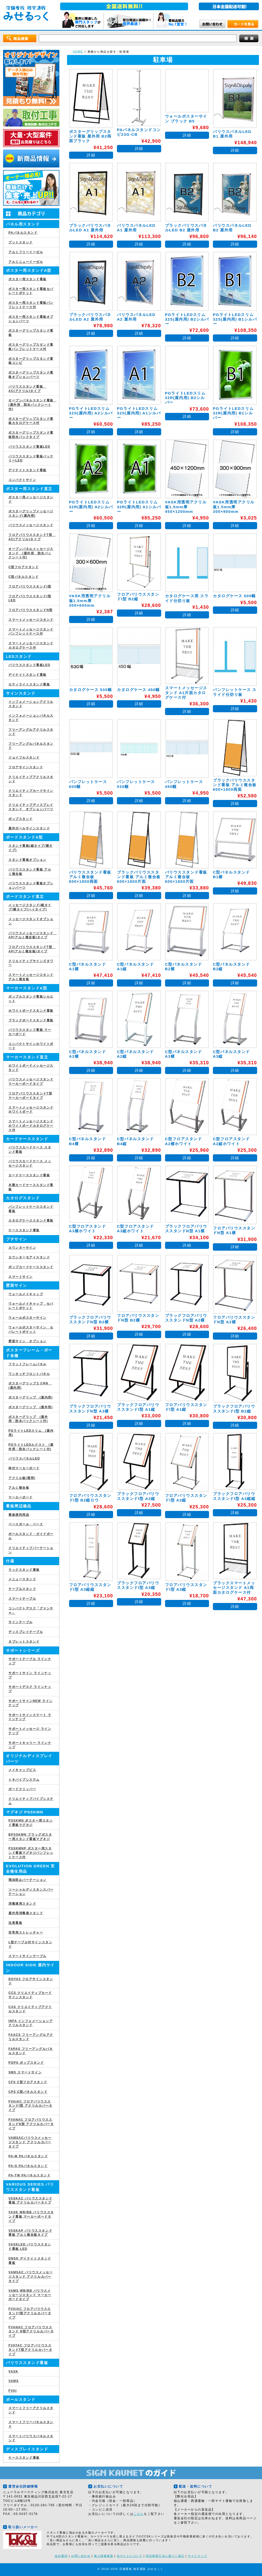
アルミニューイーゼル (25, 262)
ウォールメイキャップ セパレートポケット (30, 1306)
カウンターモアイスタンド (29, 1257)
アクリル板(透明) (22, 1478)
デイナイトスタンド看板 (27, 470)
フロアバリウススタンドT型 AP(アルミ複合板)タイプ (32, 949)
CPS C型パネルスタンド (27, 2092)
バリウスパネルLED (24, 1458)
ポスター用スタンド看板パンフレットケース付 (30, 305)
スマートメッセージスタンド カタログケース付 (30, 645)
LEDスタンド (19, 656)
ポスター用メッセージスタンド (30, 499)
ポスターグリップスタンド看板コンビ (30, 361)
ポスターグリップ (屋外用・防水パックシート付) (28, 1419)
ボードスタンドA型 (24, 837)
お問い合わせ (80, 2555)
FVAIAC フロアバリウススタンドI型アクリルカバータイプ (29, 2313)
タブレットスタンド (24, 1641)
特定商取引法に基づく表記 (165, 2555)
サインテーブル (20, 1622)
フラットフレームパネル (27, 1364)
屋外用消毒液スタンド (25, 1913)
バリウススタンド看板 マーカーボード (29, 1032)
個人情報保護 (103, 2555)
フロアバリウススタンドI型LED (29, 598)
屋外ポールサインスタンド (29, 828)
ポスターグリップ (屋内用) (30, 1397)
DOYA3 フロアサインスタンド (30, 1981)
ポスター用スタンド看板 (27, 279)
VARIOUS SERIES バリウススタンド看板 (30, 2187)
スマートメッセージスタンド (30, 620)
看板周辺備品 (18, 1506)
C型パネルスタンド (23, 577)
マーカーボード (20, 1497)
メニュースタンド (22, 1579)
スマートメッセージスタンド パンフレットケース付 (30, 632)
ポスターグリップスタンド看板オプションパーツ (30, 375)
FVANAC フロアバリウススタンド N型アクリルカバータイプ (31, 2331)
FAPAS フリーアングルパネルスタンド (30, 2051)
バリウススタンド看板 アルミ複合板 (29, 872)
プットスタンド (20, 242)
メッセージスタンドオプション (30, 921)
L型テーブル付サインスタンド (30, 1944)
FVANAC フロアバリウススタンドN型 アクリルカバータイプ (31, 2124)
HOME (78, 51)
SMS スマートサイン (25, 2072)
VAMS (13, 2381)
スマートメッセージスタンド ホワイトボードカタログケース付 (30, 1126)
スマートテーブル (22, 1598)
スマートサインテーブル (27, 1956)
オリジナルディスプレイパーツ (29, 1758)
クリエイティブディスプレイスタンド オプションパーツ (30, 807)
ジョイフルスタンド (24, 757)
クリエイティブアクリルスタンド (30, 779)
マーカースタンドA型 (26, 988)
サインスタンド (21, 693)
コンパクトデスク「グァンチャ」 (30, 1610)
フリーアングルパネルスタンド (30, 746)
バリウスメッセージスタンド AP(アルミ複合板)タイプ (32, 935)
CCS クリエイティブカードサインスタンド (30, 1995)
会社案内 (61, 2555)
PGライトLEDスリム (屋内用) (30, 1433)
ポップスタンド (20, 819)
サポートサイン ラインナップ (29, 1675)
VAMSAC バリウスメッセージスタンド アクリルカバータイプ (30, 2276)
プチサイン (16, 1239)
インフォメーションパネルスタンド (30, 718)
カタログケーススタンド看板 (30, 1220)
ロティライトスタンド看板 (29, 684)
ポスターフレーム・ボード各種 (29, 1353)
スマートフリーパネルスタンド (30, 2424)
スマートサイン (20, 1277)
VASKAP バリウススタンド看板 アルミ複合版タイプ (30, 2233)
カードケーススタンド (27, 1139)
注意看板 (15, 1923)
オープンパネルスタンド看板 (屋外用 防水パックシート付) (32, 405)
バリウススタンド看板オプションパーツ (30, 885)
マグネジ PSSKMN (24, 1812)
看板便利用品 (18, 1515)
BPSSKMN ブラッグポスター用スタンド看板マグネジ (30, 1837)
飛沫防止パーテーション (27, 1880)
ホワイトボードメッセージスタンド (30, 1068)
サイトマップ (197, 2555)
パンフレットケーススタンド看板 (30, 1209)
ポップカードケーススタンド (30, 1267)
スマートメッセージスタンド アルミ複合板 (30, 977)
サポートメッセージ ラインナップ (29, 1731)
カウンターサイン (22, 1247)
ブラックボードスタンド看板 (30, 1020)
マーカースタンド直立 (27, 1057)
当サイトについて (129, 2555)
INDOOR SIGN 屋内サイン (30, 1967)
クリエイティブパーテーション (30, 1550)
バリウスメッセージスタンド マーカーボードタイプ (30, 1082)
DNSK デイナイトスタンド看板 (29, 2261)
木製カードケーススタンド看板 (30, 1187)
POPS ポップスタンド (26, 2062)
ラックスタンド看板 (24, 1570)
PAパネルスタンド (22, 232)
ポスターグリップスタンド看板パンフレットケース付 (30, 347)
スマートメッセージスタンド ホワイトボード (30, 1110)
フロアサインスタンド (25, 767)
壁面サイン (16, 1285)
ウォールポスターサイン (27, 1317)
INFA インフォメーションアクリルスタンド (30, 2023)
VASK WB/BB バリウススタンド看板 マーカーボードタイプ (31, 2216)
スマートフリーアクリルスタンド (30, 2410)
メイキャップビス (22, 1770)
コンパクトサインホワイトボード (30, 1046)
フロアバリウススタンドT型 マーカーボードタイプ (30, 1096)
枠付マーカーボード (24, 1468)
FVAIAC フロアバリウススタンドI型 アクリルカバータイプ (30, 2106)
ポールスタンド (21, 2399)
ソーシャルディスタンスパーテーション (30, 1892)
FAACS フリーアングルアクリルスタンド (30, 2037)
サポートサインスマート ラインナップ (29, 1717)
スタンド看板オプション (27, 860)
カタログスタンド (23, 1198)
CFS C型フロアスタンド (27, 2082)
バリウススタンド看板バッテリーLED (30, 458)
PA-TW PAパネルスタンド (29, 2175)
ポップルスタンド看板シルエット (30, 999)
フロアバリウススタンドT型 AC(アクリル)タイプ (32, 537)
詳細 (91, 155)
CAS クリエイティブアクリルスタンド (30, 2009)
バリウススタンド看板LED (29, 446)
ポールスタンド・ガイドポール (30, 1536)
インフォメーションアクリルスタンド (30, 704)
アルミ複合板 (18, 1487)
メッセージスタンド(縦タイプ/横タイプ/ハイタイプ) (29, 907)
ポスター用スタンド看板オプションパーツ (30, 319)
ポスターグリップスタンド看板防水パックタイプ (30, 435)
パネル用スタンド (23, 224)
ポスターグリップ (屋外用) (30, 1407)
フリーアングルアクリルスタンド (30, 732)
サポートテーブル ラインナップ (29, 1661)
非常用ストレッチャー (25, 1932)
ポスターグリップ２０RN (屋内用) (30, 1385)
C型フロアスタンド (23, 567)
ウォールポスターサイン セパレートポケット (30, 1330)
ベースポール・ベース (25, 1524)
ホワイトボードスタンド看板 (30, 1010)
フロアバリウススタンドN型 (30, 610)
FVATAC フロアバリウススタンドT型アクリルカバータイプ (30, 2350)
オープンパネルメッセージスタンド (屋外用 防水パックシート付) (30, 553)
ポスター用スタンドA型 (28, 270)
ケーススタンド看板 (24, 1230)
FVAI (12, 2390)
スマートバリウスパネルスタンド (30, 2438)
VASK (13, 2371)
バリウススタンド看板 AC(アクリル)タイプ (27, 389)
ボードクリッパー (22, 1789)
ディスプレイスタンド (27, 2449)
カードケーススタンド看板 (29, 1175)
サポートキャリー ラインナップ (29, 1745)
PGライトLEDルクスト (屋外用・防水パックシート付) (30, 1447)
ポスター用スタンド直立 (29, 489)
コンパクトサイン (22, 480)
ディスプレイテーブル (25, 1632)
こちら (138, 2514)
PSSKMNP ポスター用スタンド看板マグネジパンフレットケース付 (30, 1853)
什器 (10, 1561)
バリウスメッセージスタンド (30, 525)
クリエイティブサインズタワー (30, 963)
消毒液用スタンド (22, 1903)
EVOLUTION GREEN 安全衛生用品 (30, 1868)
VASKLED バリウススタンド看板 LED (29, 2247)
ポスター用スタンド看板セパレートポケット (30, 291)
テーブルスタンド (22, 1589)
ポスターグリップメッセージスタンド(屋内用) (30, 513)
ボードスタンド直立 (25, 896)
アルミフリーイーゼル (25, 252)
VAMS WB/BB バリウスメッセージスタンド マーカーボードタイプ (29, 2295)
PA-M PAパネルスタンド (28, 2156)
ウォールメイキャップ (25, 1294)
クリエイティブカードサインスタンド (30, 793)
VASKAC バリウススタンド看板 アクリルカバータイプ (30, 2201)
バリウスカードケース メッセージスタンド (29, 1163)
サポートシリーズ (23, 1650)
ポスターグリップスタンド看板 (30, 333)
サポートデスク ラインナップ (29, 1689)
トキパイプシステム (24, 1779)
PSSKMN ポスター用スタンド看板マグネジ (30, 1823)
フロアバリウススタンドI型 (29, 586)
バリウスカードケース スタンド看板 (29, 1150)
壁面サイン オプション (27, 1341)
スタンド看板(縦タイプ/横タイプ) (30, 848)
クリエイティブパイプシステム (30, 1801)
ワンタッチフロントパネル (29, 1374)
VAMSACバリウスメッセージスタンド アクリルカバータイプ (29, 2142)
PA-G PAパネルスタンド (28, 2166)
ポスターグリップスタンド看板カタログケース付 (30, 421)
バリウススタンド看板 (27, 2362)
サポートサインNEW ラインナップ (30, 1703)
